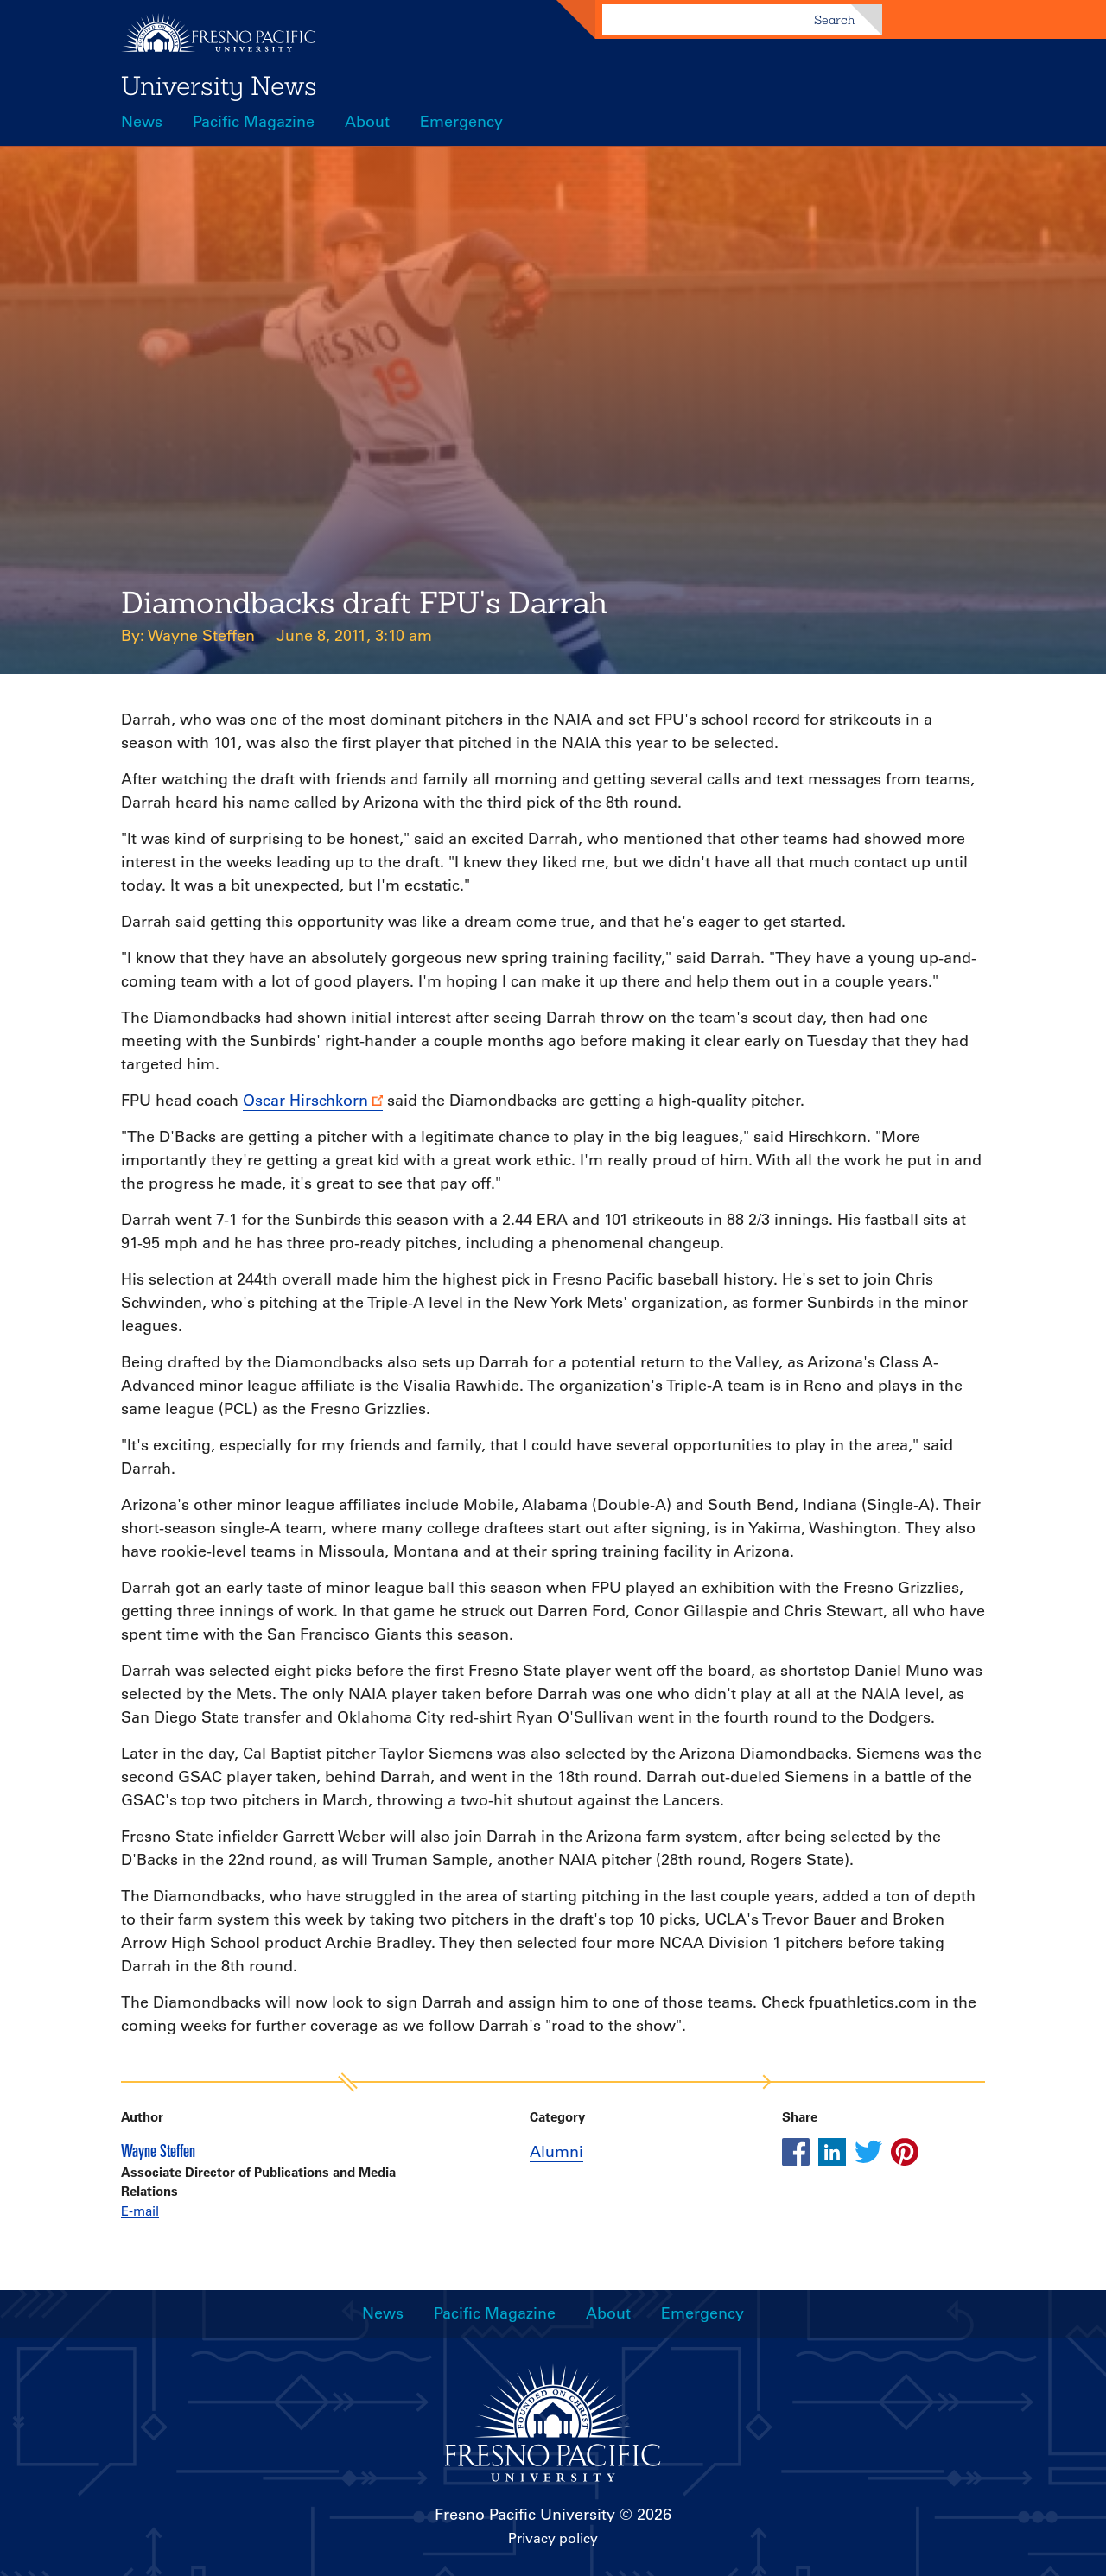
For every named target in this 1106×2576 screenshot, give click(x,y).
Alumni (556, 2151)
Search (834, 20)
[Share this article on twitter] (868, 2152)
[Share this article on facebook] (796, 2152)
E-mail (140, 2211)
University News (219, 85)
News (141, 122)
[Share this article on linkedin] (832, 2152)
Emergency (461, 122)
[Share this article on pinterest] (904, 2152)
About (367, 122)
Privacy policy (553, 2538)
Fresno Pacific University (525, 2514)
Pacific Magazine (254, 122)
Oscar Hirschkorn (305, 1100)
